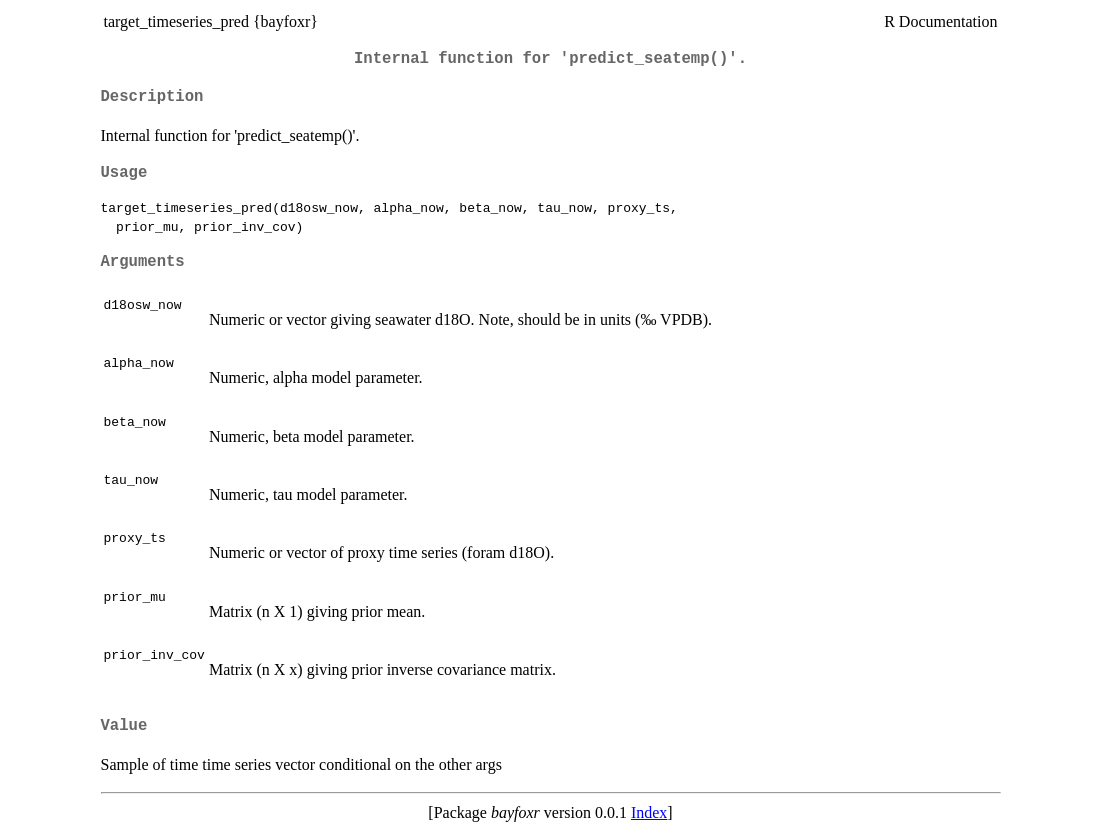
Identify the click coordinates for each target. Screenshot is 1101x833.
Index (649, 812)
